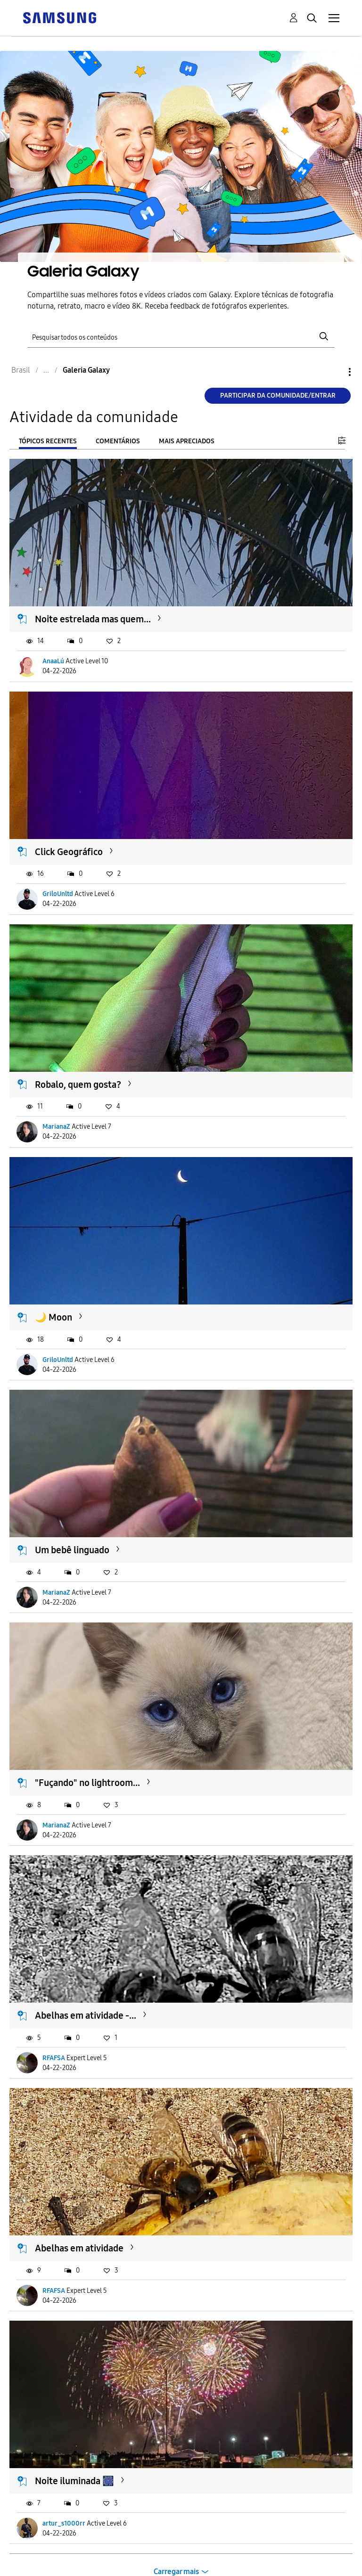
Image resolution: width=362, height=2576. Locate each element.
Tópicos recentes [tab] (48, 441)
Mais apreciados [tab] (186, 441)
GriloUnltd (57, 894)
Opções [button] (334, 372)
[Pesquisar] (180, 337)
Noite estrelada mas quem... (93, 619)
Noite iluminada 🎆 (74, 2480)
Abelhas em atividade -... (85, 2015)
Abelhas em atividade (79, 2248)
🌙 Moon (53, 1317)
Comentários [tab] (118, 441)
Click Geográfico (69, 851)
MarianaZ (56, 1127)
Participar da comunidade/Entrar (278, 395)
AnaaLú (53, 661)
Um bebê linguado (72, 1550)
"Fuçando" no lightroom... (87, 1782)
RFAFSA (53, 2058)
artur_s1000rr (63, 2523)
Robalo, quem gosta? (78, 1084)
